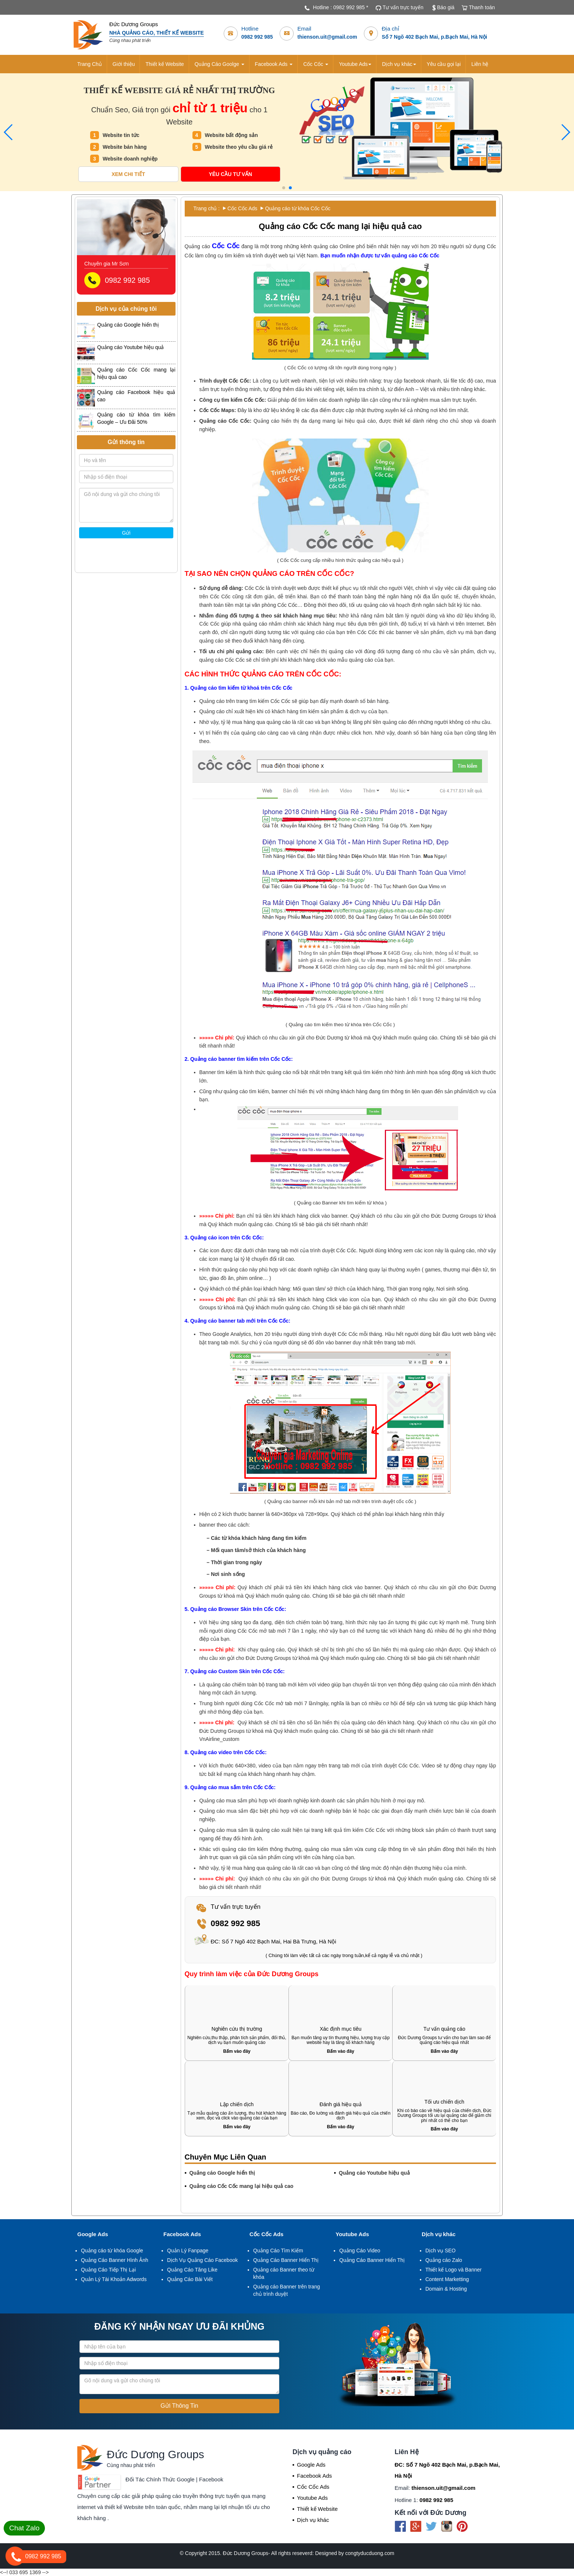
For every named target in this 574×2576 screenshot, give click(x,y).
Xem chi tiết (128, 174)
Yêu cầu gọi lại (444, 64)
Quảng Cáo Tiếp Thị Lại (108, 2270)
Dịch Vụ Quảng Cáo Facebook (202, 2260)
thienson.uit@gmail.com (327, 37)
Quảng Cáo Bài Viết (190, 2279)
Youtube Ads (352, 2234)
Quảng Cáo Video (359, 2250)
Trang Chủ (89, 64)
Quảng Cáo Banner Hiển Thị (286, 2260)
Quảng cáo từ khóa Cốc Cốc (297, 208)
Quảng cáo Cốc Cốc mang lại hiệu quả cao (241, 2186)
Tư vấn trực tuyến (403, 7)
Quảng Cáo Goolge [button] (219, 64)
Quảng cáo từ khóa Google (112, 2250)
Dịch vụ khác (439, 2234)
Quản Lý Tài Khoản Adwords (113, 2279)
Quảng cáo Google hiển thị (222, 2173)
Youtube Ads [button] (355, 64)
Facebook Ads (182, 2234)
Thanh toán (482, 7)
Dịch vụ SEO (440, 2250)
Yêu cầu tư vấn (230, 174)
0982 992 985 (257, 37)
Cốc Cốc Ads (242, 208)
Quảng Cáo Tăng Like (192, 2270)
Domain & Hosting (446, 2289)
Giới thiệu (124, 64)
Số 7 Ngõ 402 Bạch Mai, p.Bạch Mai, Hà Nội (434, 37)
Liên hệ (479, 64)
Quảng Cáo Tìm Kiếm (278, 2250)
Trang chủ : (207, 208)
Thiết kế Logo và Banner (453, 2270)
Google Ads (92, 2234)
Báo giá (445, 7)
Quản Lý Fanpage (187, 2250)
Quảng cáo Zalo (443, 2260)
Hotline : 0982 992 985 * (340, 7)
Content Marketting (447, 2279)
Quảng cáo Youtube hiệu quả (374, 2173)
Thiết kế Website (164, 64)
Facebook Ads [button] (274, 64)
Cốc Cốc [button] (315, 64)
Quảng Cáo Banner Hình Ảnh (114, 2260)
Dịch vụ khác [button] (399, 64)
